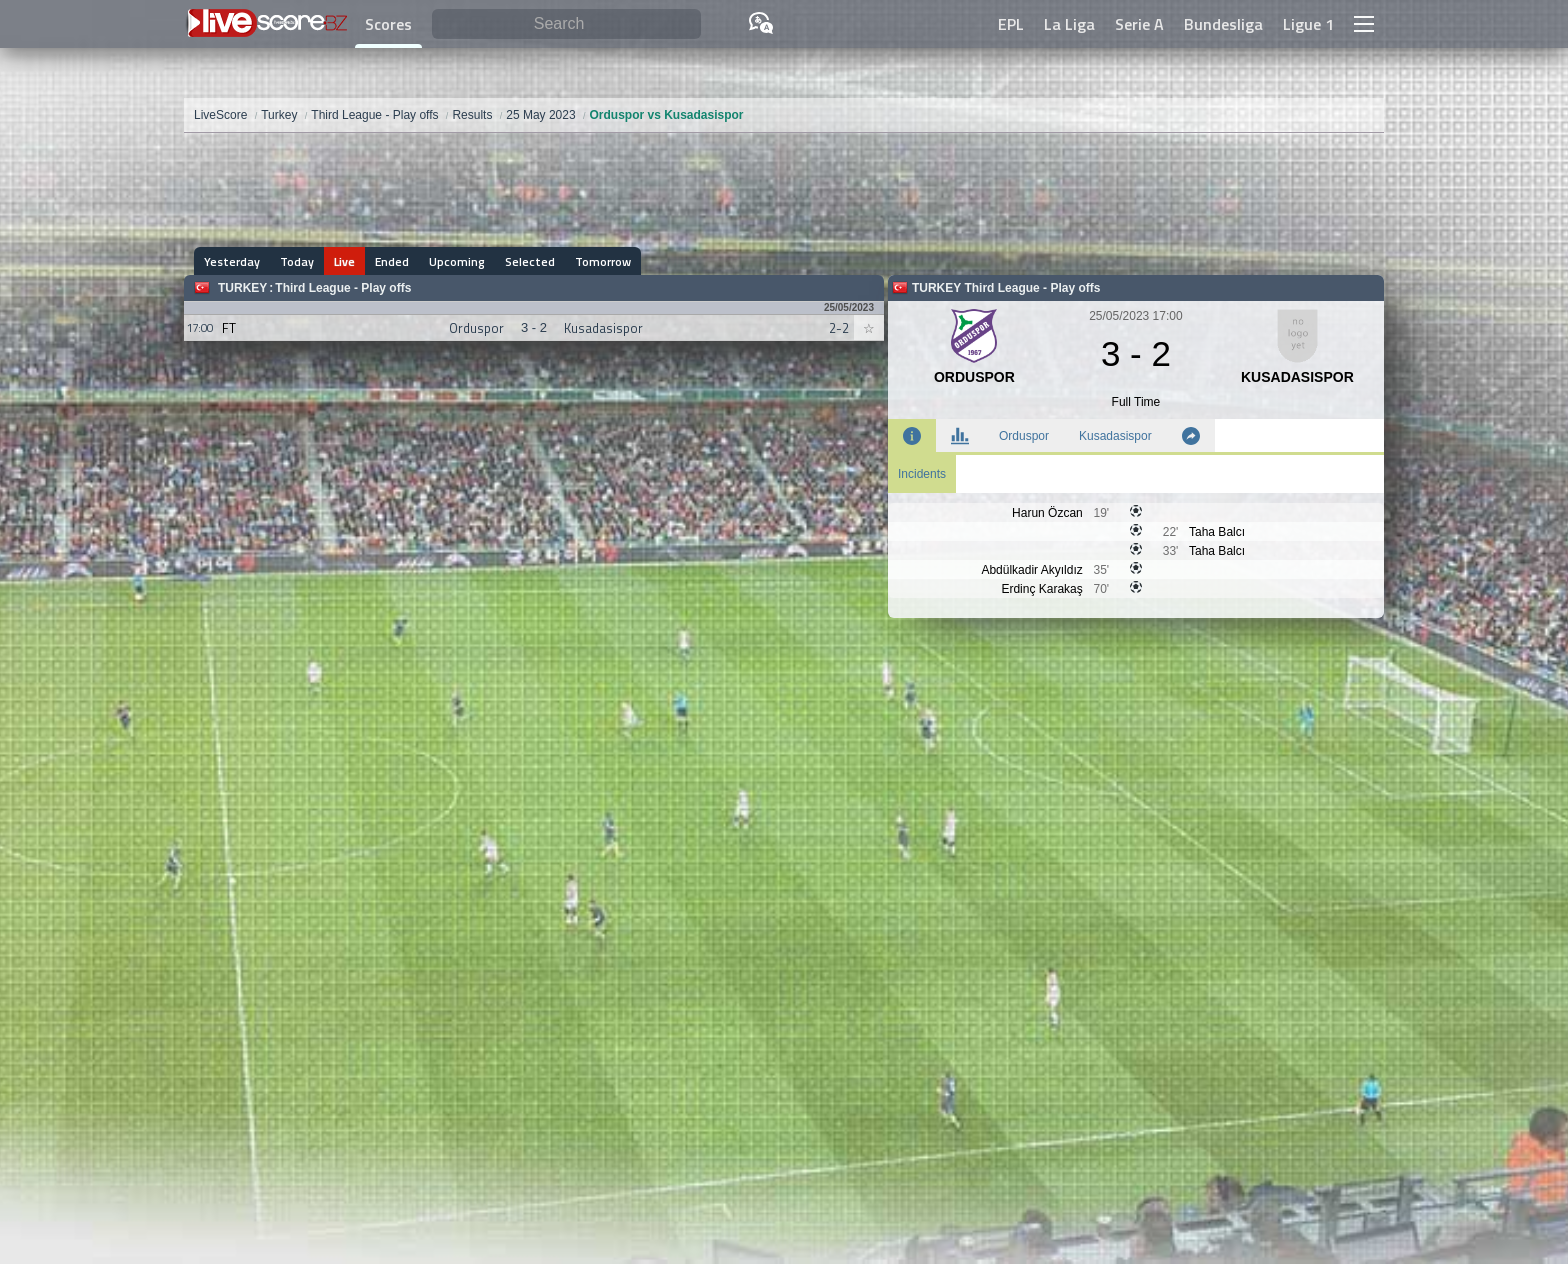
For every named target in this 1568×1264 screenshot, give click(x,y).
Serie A (1139, 24)
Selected (530, 261)
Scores (388, 24)
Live (344, 261)
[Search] (566, 24)
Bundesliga (1223, 24)
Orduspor (1024, 436)
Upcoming (457, 261)
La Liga (1069, 24)
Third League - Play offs (343, 288)
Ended (392, 261)
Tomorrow (603, 261)
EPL (1011, 24)
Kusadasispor (1115, 436)
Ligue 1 (1308, 24)
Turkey (242, 288)
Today (297, 261)
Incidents (922, 474)
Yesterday (232, 261)
